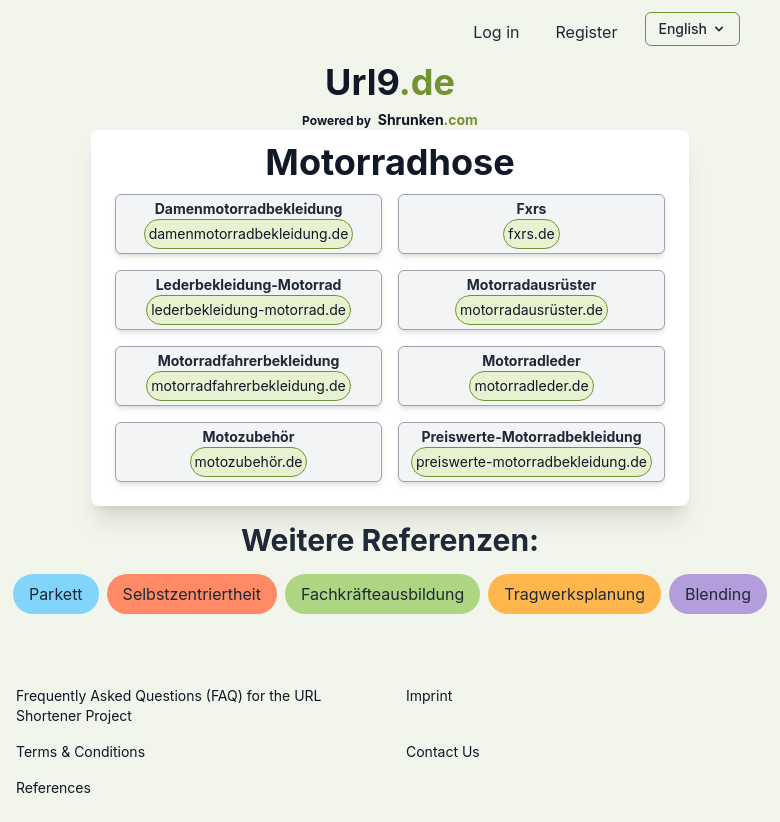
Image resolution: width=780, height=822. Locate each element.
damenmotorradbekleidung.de (249, 233)
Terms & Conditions (80, 751)
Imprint (429, 695)
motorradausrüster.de (531, 309)
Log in (496, 32)
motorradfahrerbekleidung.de (248, 385)
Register (586, 32)
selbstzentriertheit (192, 594)
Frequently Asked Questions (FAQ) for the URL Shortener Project (168, 705)
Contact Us (443, 751)
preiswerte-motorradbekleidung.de (531, 461)
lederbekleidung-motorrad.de (248, 309)
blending (718, 594)
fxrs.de (531, 233)
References (53, 787)
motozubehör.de (249, 461)
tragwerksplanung (574, 594)
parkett (56, 594)
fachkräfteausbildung (382, 594)
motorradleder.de (531, 385)
